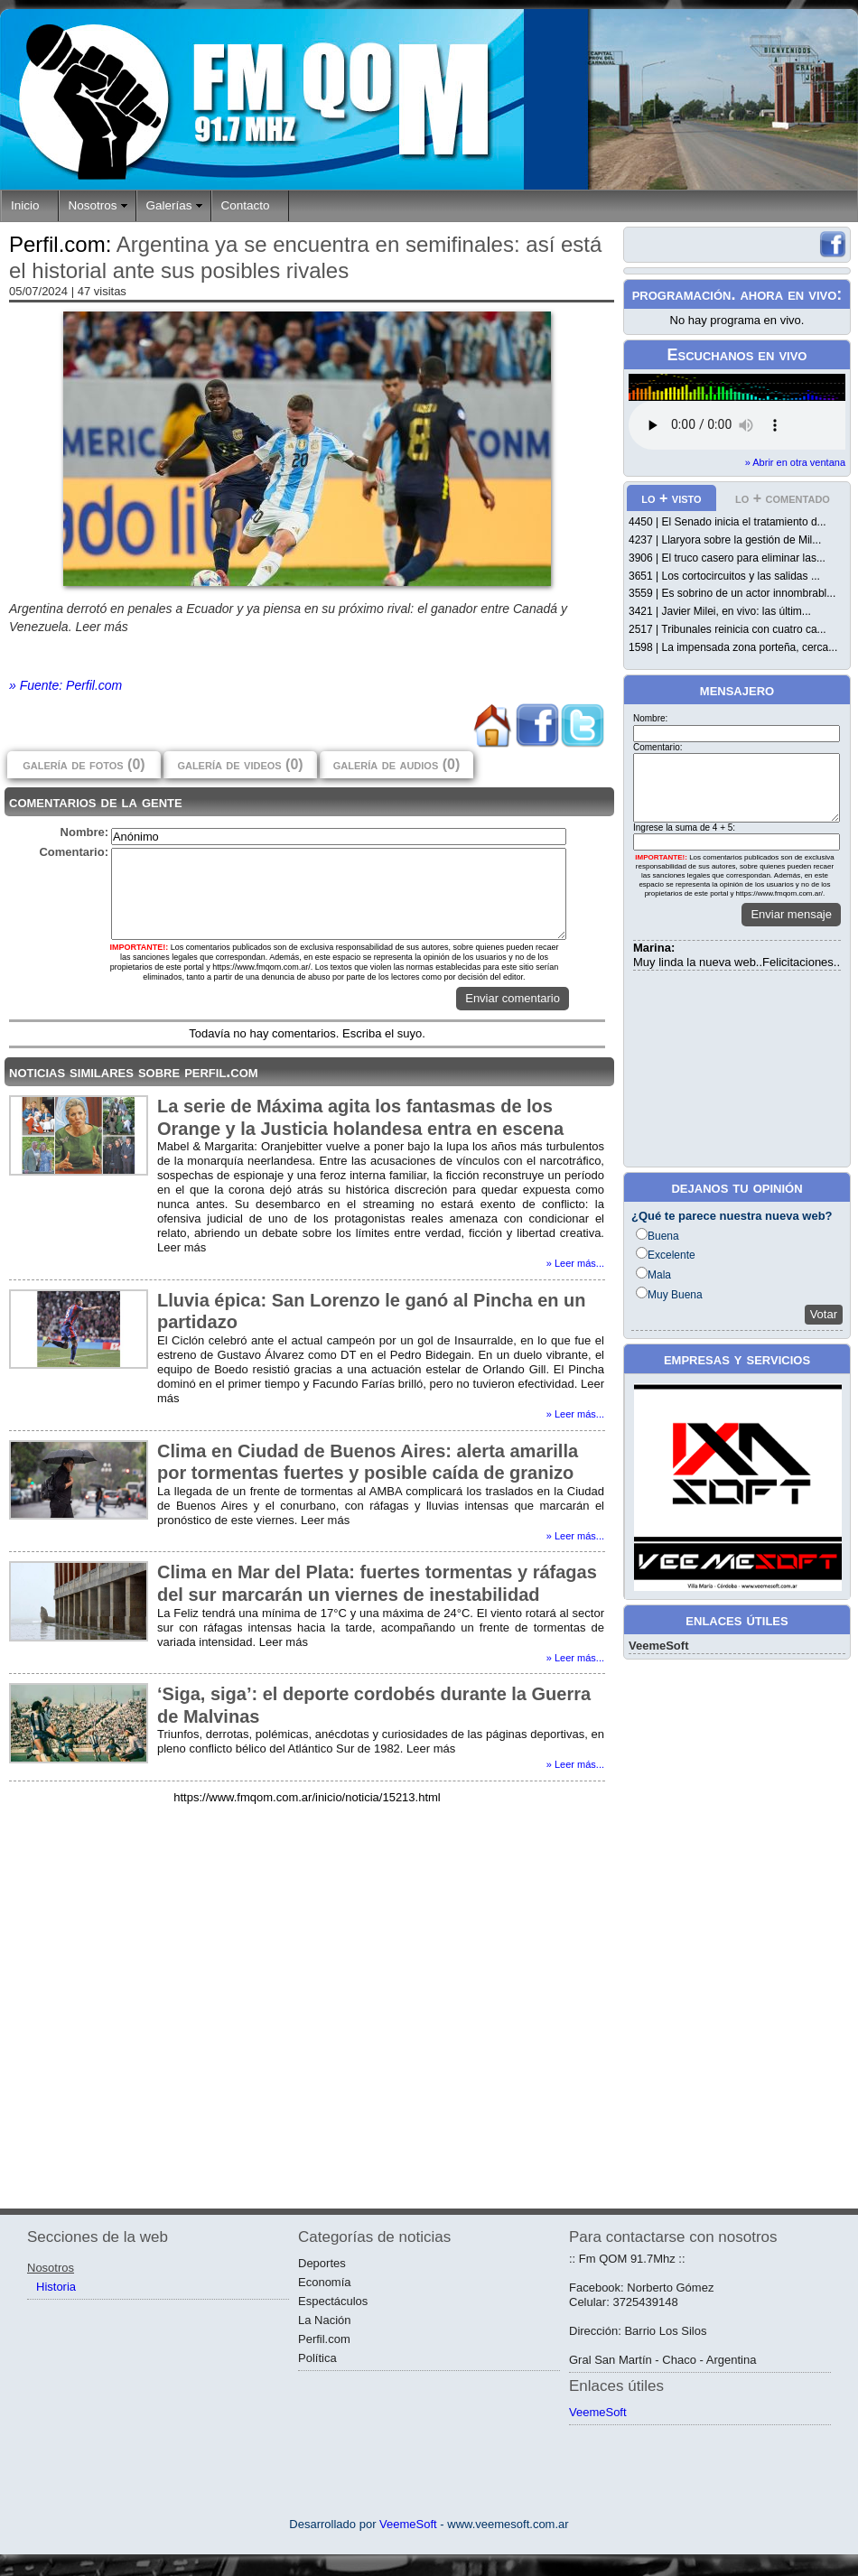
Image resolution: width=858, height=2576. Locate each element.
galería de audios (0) (396, 764)
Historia (56, 2286)
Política (317, 2358)
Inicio (25, 205)
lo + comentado (782, 498)
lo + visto (671, 498)
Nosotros (93, 205)
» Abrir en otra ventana (795, 462)
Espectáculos (333, 2301)
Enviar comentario (512, 998)
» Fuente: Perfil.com (65, 685)
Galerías (169, 205)
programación (682, 294)
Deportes (322, 2263)
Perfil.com (324, 2339)
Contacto (245, 205)
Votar (823, 1314)
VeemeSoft (658, 1645)
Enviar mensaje (791, 914)
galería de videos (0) (240, 764)
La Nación (324, 2320)
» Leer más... (575, 1263)
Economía (324, 2282)
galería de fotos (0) (84, 764)
